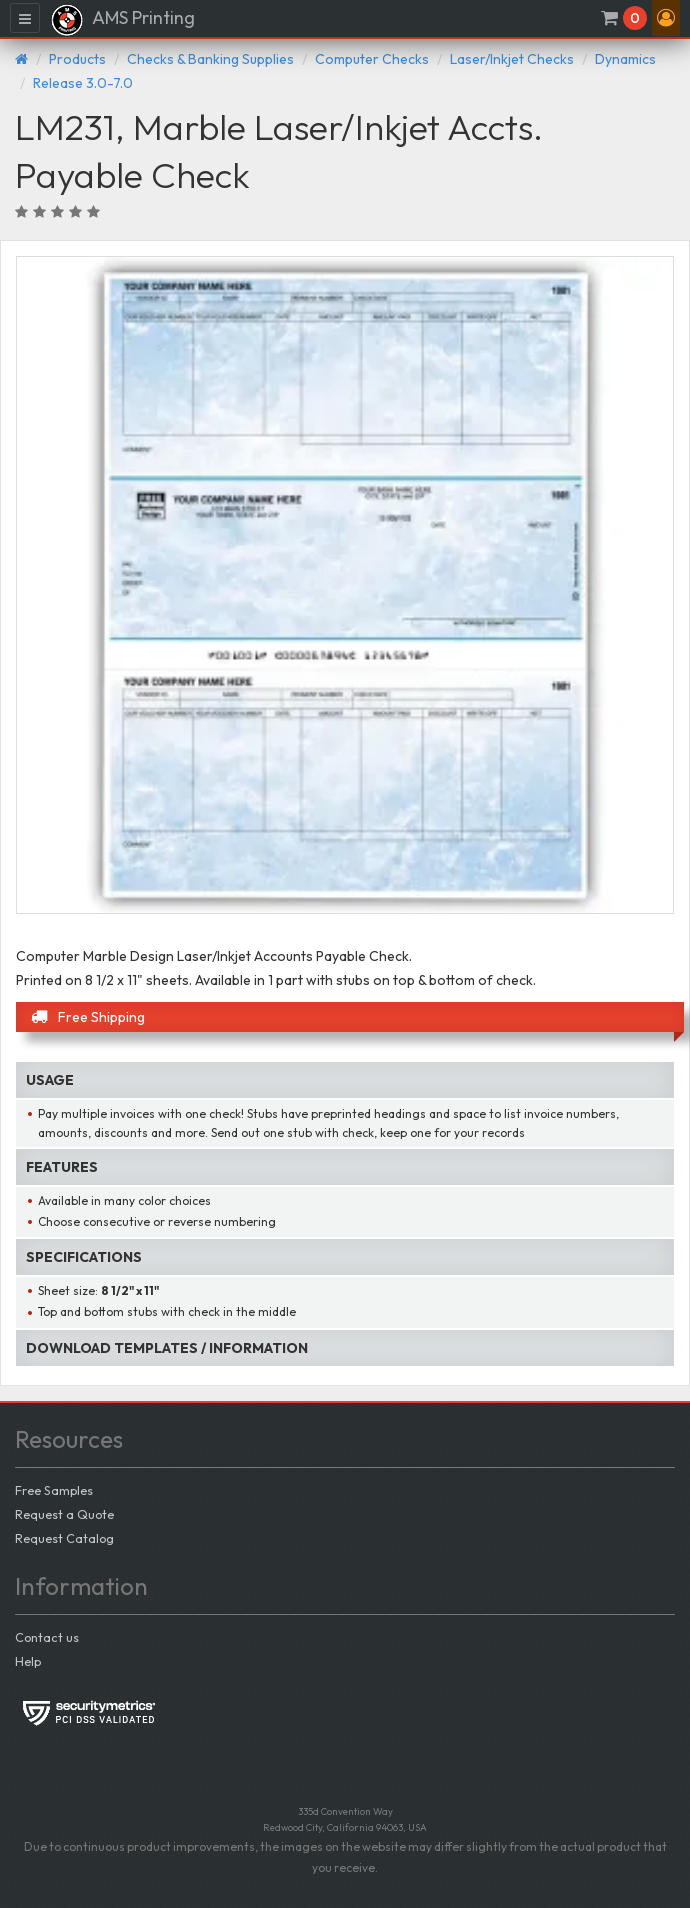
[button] (666, 18)
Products (77, 59)
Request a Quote (64, 1514)
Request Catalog (64, 1538)
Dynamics (625, 59)
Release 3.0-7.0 (83, 83)
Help (28, 1661)
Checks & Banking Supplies (210, 59)
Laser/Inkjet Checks (512, 59)
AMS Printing (122, 20)
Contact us (47, 1637)
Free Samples (54, 1490)
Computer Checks (372, 59)
